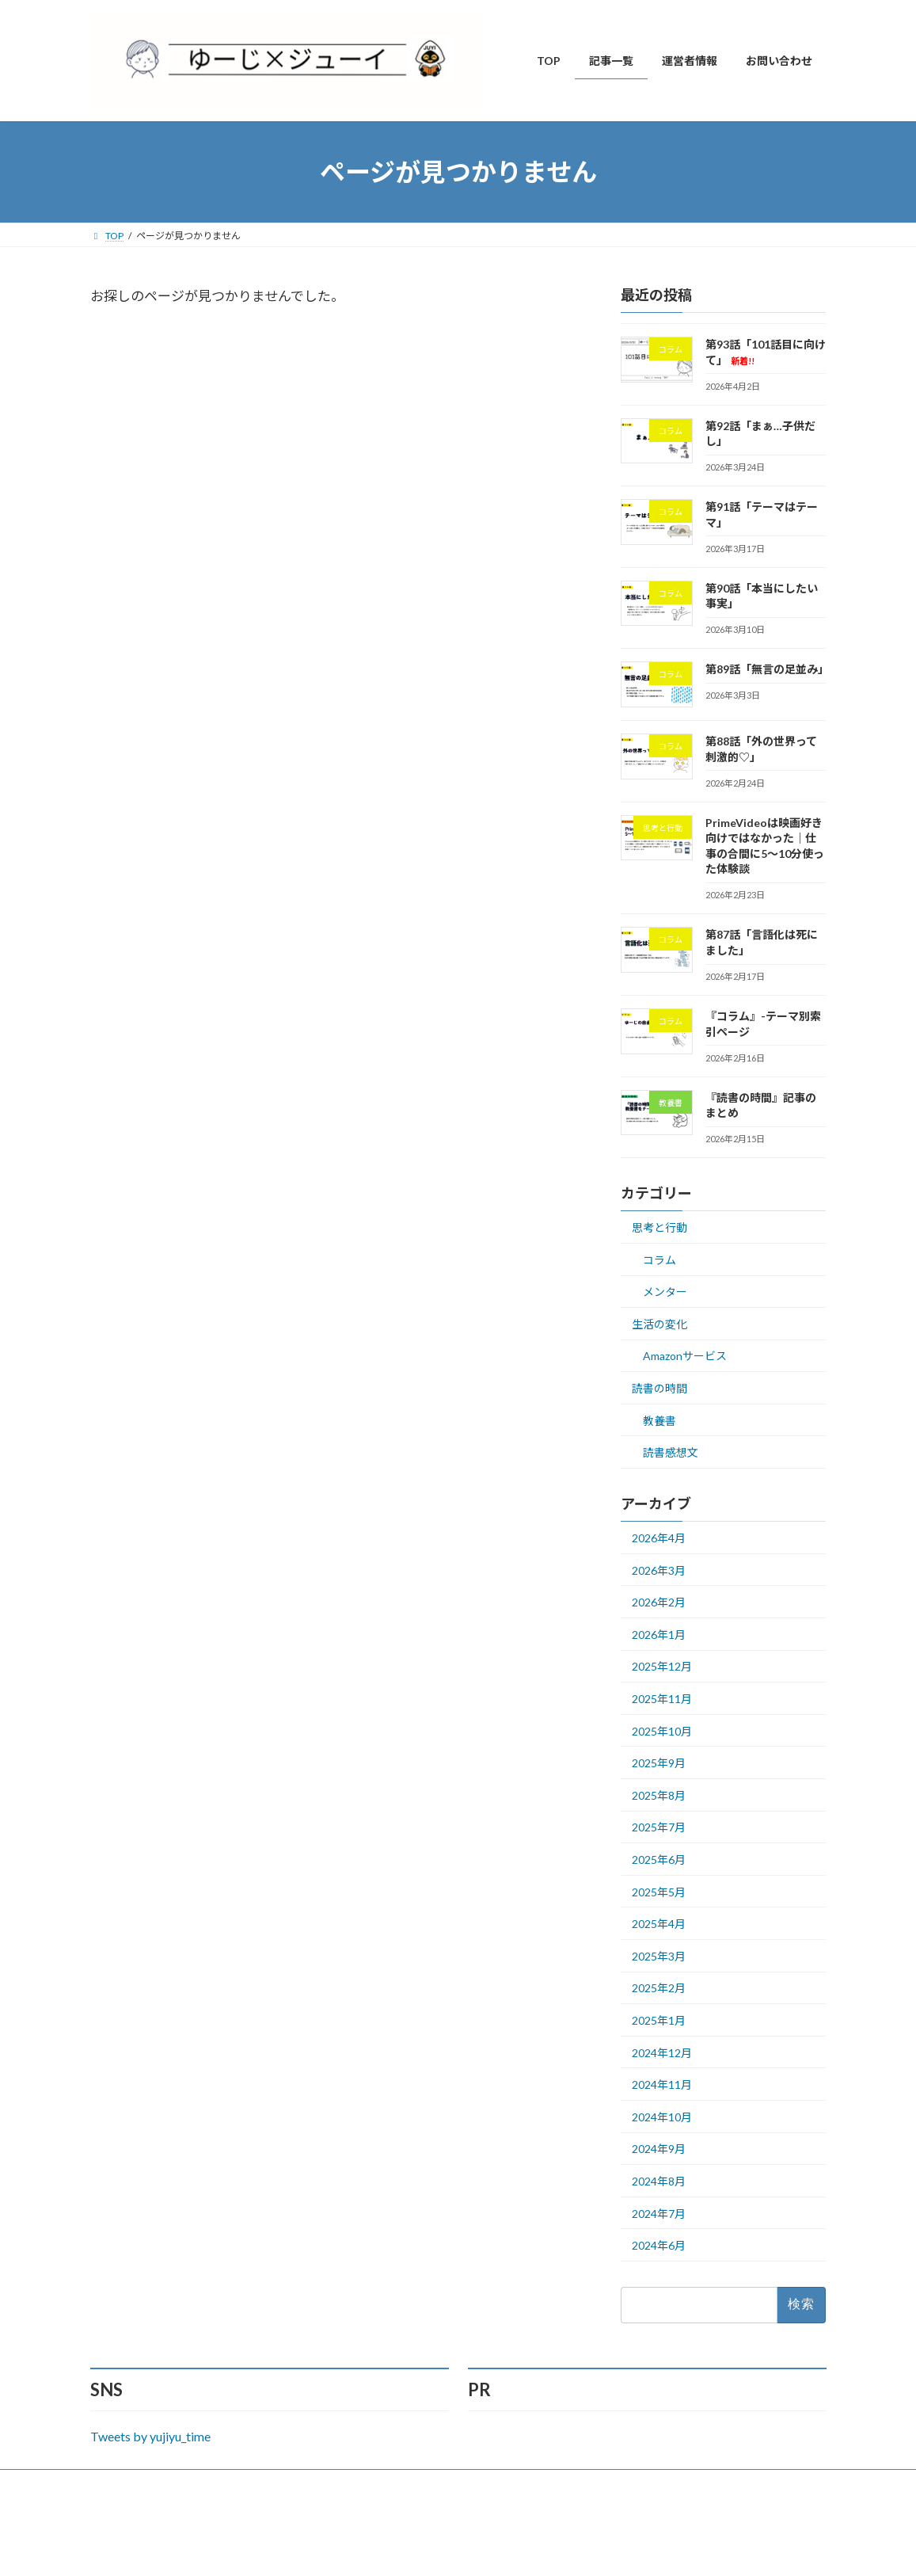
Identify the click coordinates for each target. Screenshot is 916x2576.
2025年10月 (662, 1731)
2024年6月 (659, 2245)
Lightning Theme (453, 2549)
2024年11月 (662, 2084)
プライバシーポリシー (240, 2484)
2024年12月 (662, 2053)
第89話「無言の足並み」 (767, 669)
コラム (659, 1260)
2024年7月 (659, 2213)
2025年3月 (659, 1956)
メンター (665, 1291)
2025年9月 (659, 1763)
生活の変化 (659, 1324)
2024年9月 (659, 2148)
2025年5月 (659, 1892)
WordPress (372, 2549)
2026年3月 (659, 1570)
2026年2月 (659, 1602)
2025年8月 (659, 1795)
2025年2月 (659, 1988)
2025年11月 (662, 1698)
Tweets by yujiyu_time (150, 2436)
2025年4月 (659, 1923)
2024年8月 (659, 2181)
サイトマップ (347, 2484)
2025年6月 (659, 1859)
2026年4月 (659, 1538)
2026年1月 (659, 1634)
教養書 (659, 1420)
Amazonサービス (685, 1356)
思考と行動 (659, 1227)
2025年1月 (659, 2020)
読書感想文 (670, 1452)
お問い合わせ (133, 2484)
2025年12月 (662, 1667)
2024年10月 (662, 2117)
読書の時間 (659, 1388)
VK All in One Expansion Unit (560, 2549)
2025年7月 (659, 1828)
